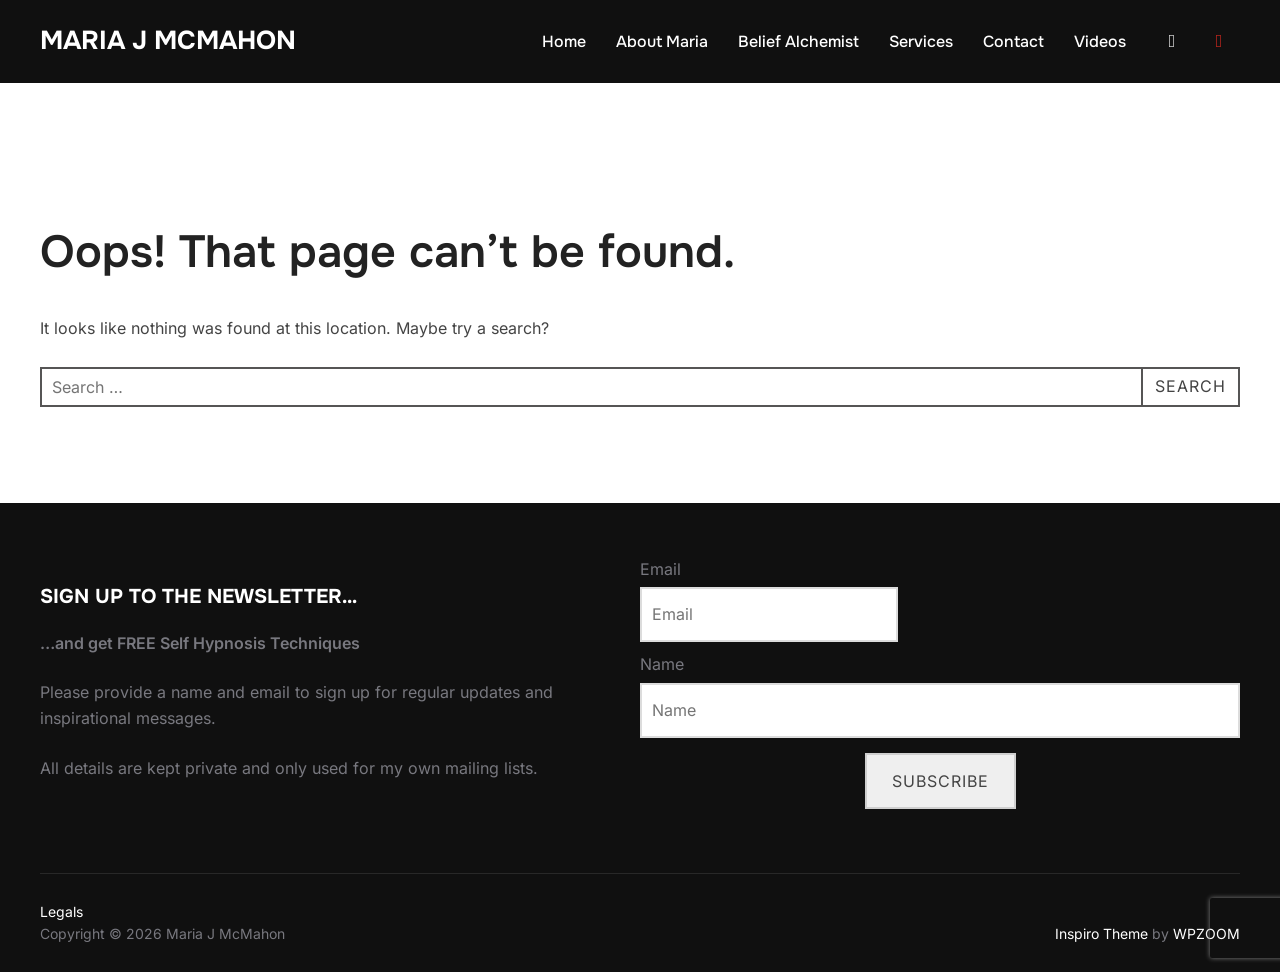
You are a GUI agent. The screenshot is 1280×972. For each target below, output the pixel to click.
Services (921, 41)
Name (662, 664)
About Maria (662, 41)
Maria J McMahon (168, 40)
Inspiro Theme (1101, 933)
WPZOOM (1206, 933)
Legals (61, 911)
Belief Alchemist (798, 41)
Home (564, 41)
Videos (1100, 41)
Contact (1013, 41)
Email (660, 569)
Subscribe (940, 781)
